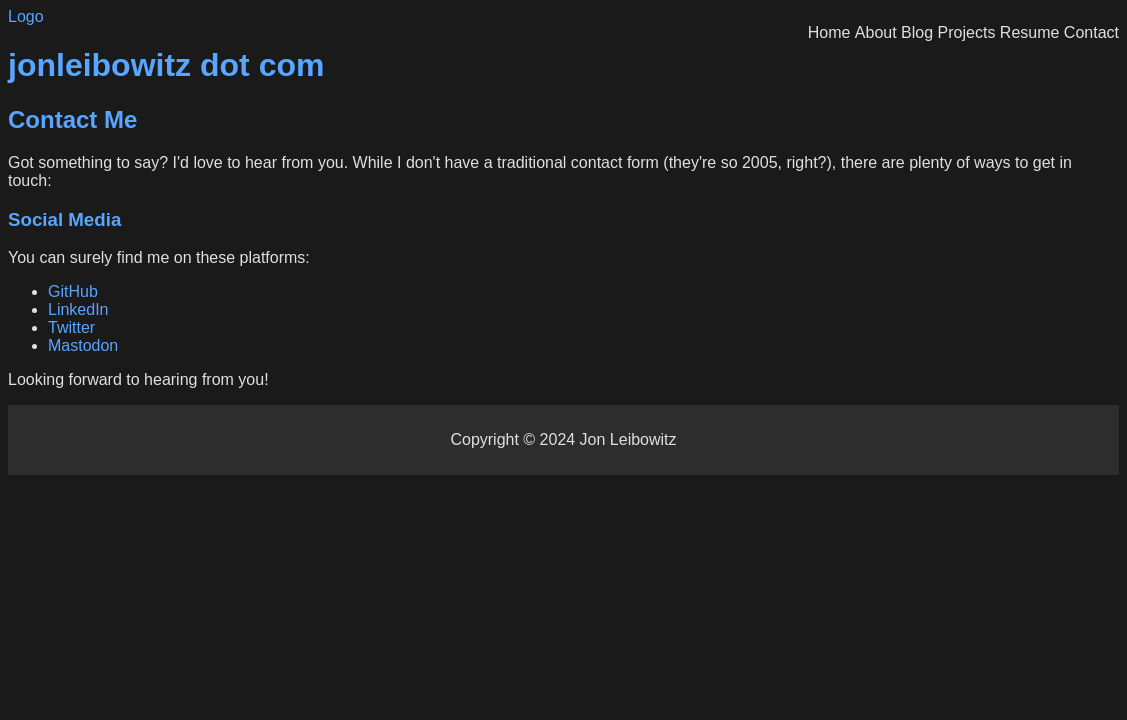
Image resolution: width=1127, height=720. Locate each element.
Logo (26, 16)
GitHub (73, 291)
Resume (1030, 32)
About (876, 32)
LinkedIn (78, 309)
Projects (967, 32)
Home (829, 32)
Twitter (71, 327)
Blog (917, 32)
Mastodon (83, 345)
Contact (1091, 32)
